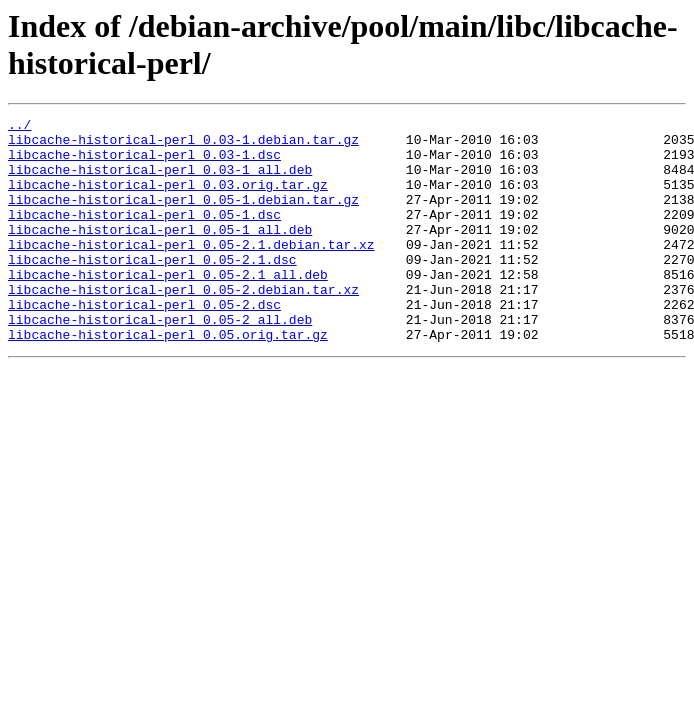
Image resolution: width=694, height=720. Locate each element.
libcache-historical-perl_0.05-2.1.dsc (152, 289)
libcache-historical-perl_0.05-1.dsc (144, 235)
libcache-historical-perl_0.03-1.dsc (144, 163)
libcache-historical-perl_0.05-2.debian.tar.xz (183, 325)
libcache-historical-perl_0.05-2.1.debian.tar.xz (191, 271)
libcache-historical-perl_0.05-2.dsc (144, 343)
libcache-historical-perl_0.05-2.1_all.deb (168, 307)
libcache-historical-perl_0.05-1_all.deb (160, 253)
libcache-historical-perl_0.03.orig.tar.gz (168, 199)
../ (19, 127)
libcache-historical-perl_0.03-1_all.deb (160, 181)
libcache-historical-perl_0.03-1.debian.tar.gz (183, 145)
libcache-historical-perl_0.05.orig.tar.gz (168, 379)
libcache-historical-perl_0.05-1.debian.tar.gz (183, 217)
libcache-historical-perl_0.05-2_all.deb (160, 361)
